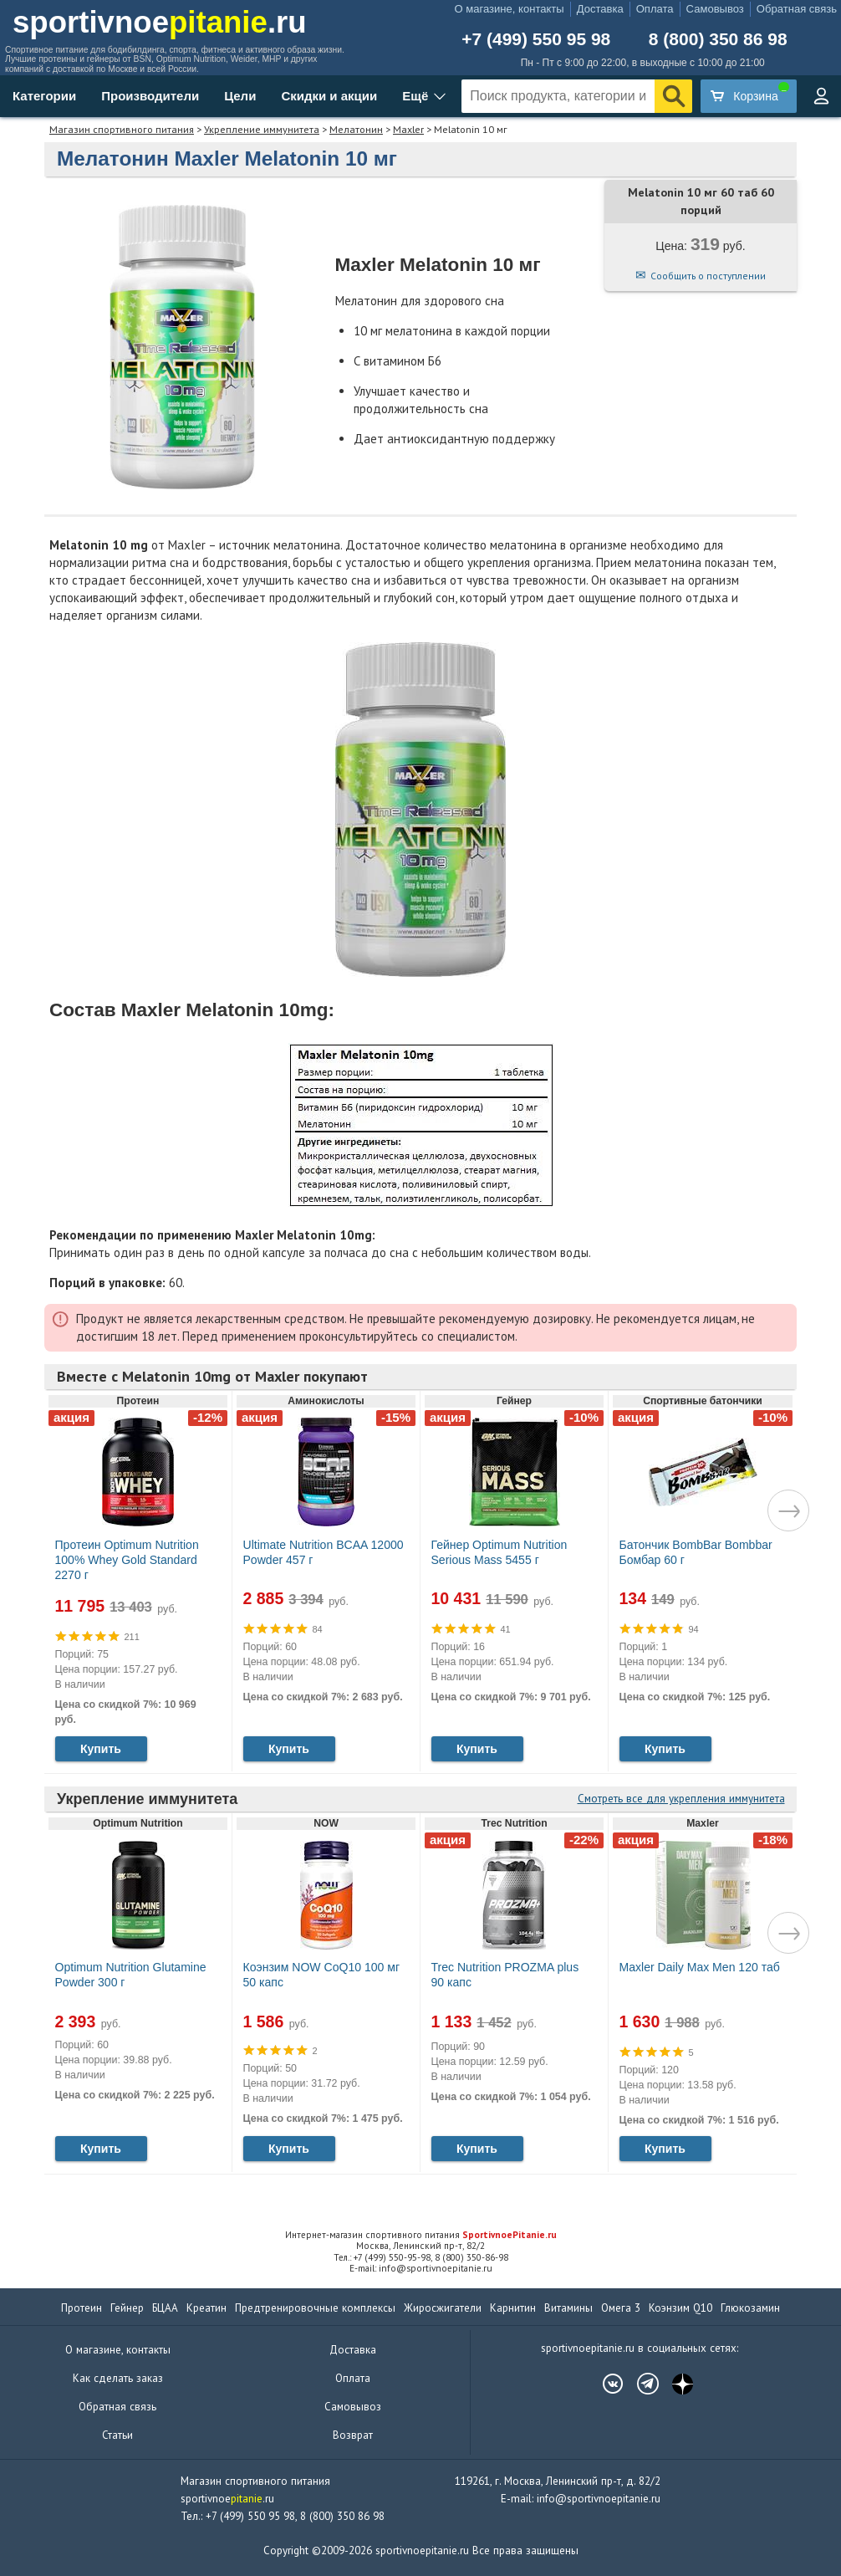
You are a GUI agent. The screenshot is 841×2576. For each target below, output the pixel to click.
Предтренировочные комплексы (315, 2308)
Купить (100, 1749)
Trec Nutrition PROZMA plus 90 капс (505, 1974)
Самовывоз (715, 9)
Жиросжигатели (443, 2308)
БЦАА (165, 2308)
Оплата (655, 9)
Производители (150, 96)
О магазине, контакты (509, 9)
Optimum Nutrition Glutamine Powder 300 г (130, 1974)
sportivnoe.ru (160, 22)
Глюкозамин (750, 2308)
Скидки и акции (329, 96)
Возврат (353, 2435)
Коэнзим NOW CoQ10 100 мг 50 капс (321, 1974)
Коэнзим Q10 (680, 2308)
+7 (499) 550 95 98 (535, 39)
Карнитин (513, 2308)
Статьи (117, 2435)
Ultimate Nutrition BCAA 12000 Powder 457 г (323, 1552)
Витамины (568, 2308)
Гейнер (127, 2308)
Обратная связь (797, 9)
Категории (44, 96)
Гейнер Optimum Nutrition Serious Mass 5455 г (499, 1552)
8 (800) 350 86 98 (718, 39)
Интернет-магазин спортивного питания (421, 2235)
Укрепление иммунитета (261, 129)
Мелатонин (356, 129)
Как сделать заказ (118, 2378)
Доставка (600, 9)
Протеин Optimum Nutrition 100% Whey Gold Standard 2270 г (127, 1560)
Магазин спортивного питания (121, 129)
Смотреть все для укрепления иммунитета (681, 1798)
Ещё (415, 96)
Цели (240, 96)
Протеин (81, 2308)
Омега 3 (620, 2308)
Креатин (206, 2308)
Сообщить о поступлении (708, 275)
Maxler (408, 129)
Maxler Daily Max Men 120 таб (699, 1967)
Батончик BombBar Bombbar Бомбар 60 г (695, 1552)
